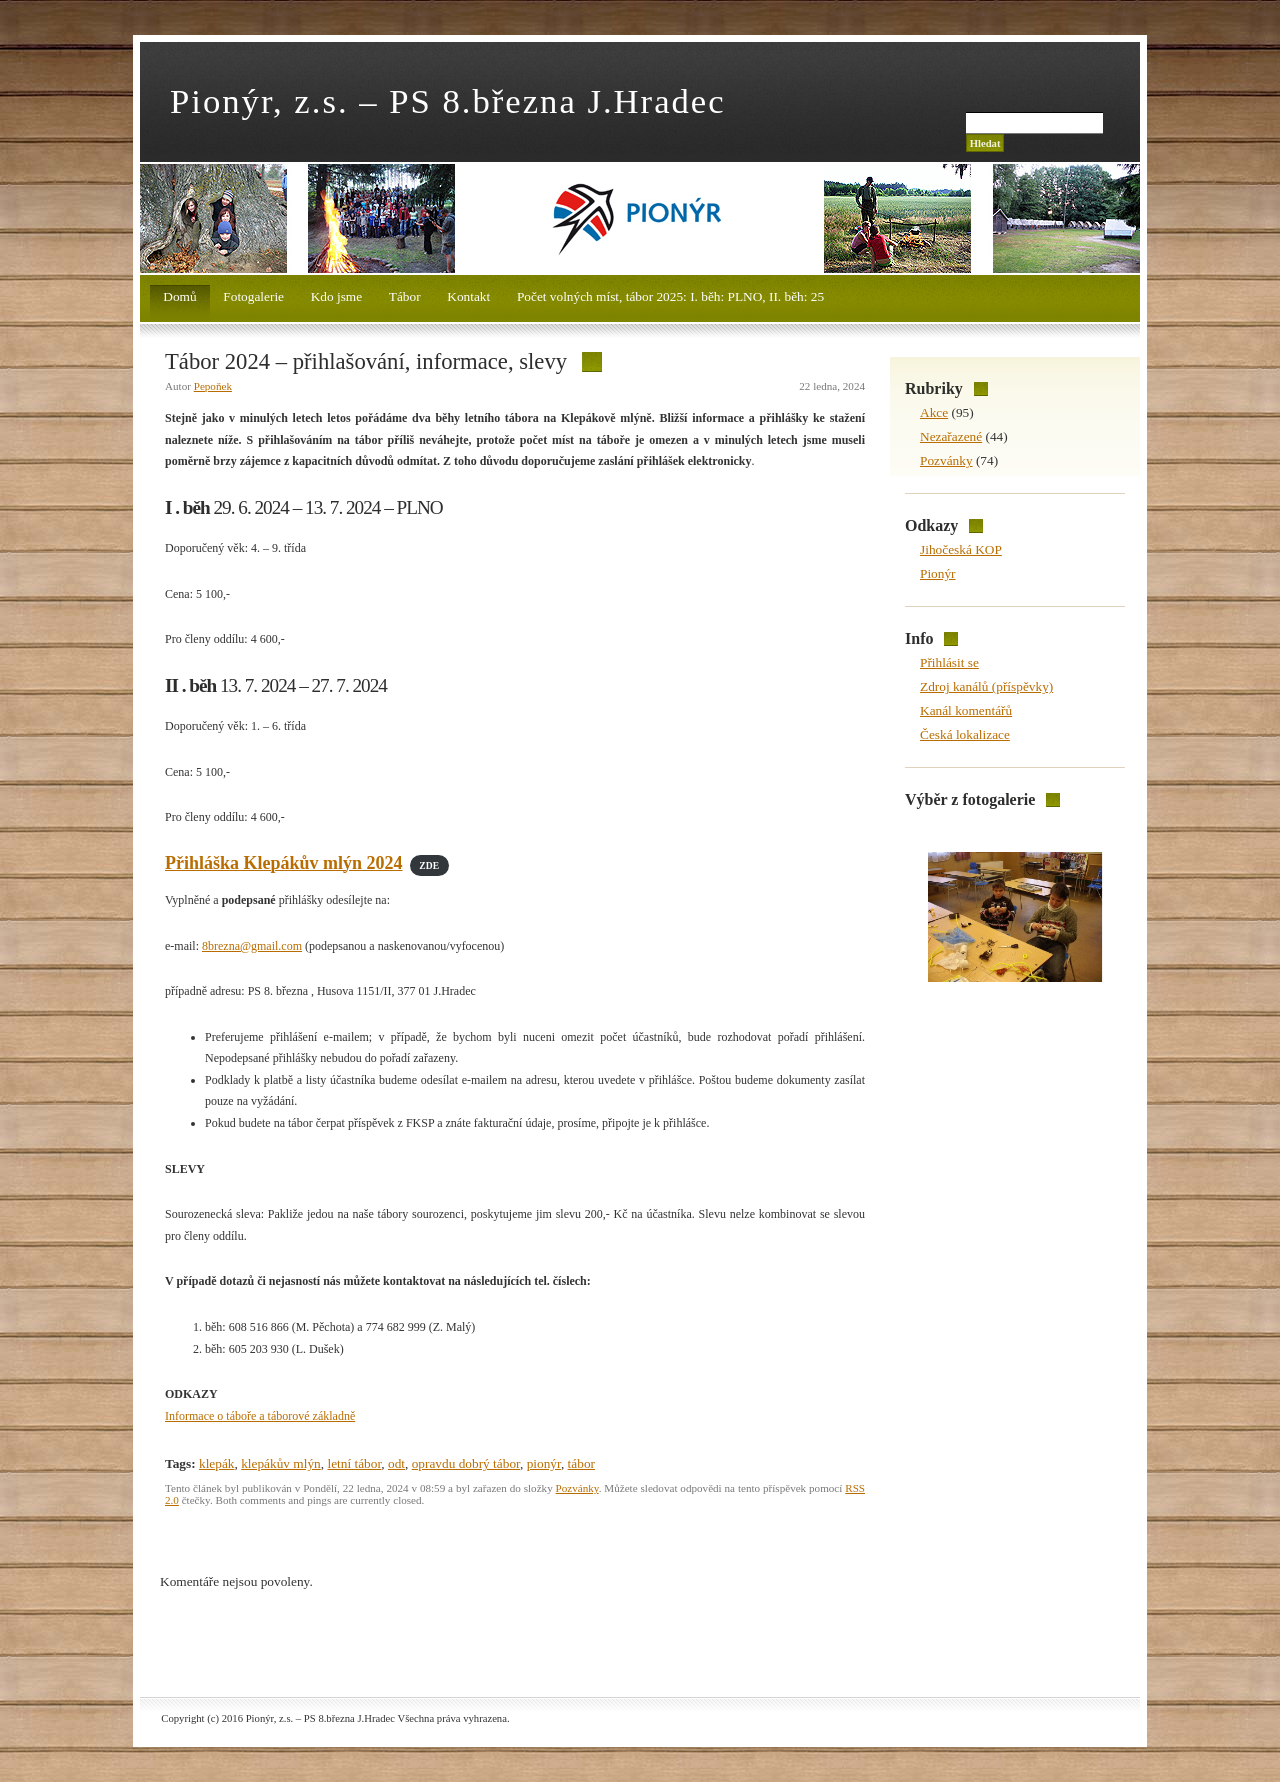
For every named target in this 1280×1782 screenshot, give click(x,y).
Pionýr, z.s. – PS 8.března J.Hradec (448, 101)
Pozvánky (577, 1488)
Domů (179, 296)
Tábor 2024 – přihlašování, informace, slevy (366, 361)
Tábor (405, 296)
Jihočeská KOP (961, 549)
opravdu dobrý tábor (466, 1463)
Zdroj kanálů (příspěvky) (986, 686)
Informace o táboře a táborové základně (260, 1416)
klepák (217, 1463)
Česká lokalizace (965, 734)
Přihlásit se (949, 662)
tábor (581, 1463)
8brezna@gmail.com (252, 946)
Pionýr (938, 573)
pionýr (544, 1463)
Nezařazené (951, 436)
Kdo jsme (336, 296)
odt (396, 1463)
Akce (934, 412)
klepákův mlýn (281, 1463)
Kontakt (468, 296)
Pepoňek (213, 386)
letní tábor (354, 1463)
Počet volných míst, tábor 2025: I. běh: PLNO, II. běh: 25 (670, 296)
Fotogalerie (253, 296)
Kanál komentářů (966, 710)
